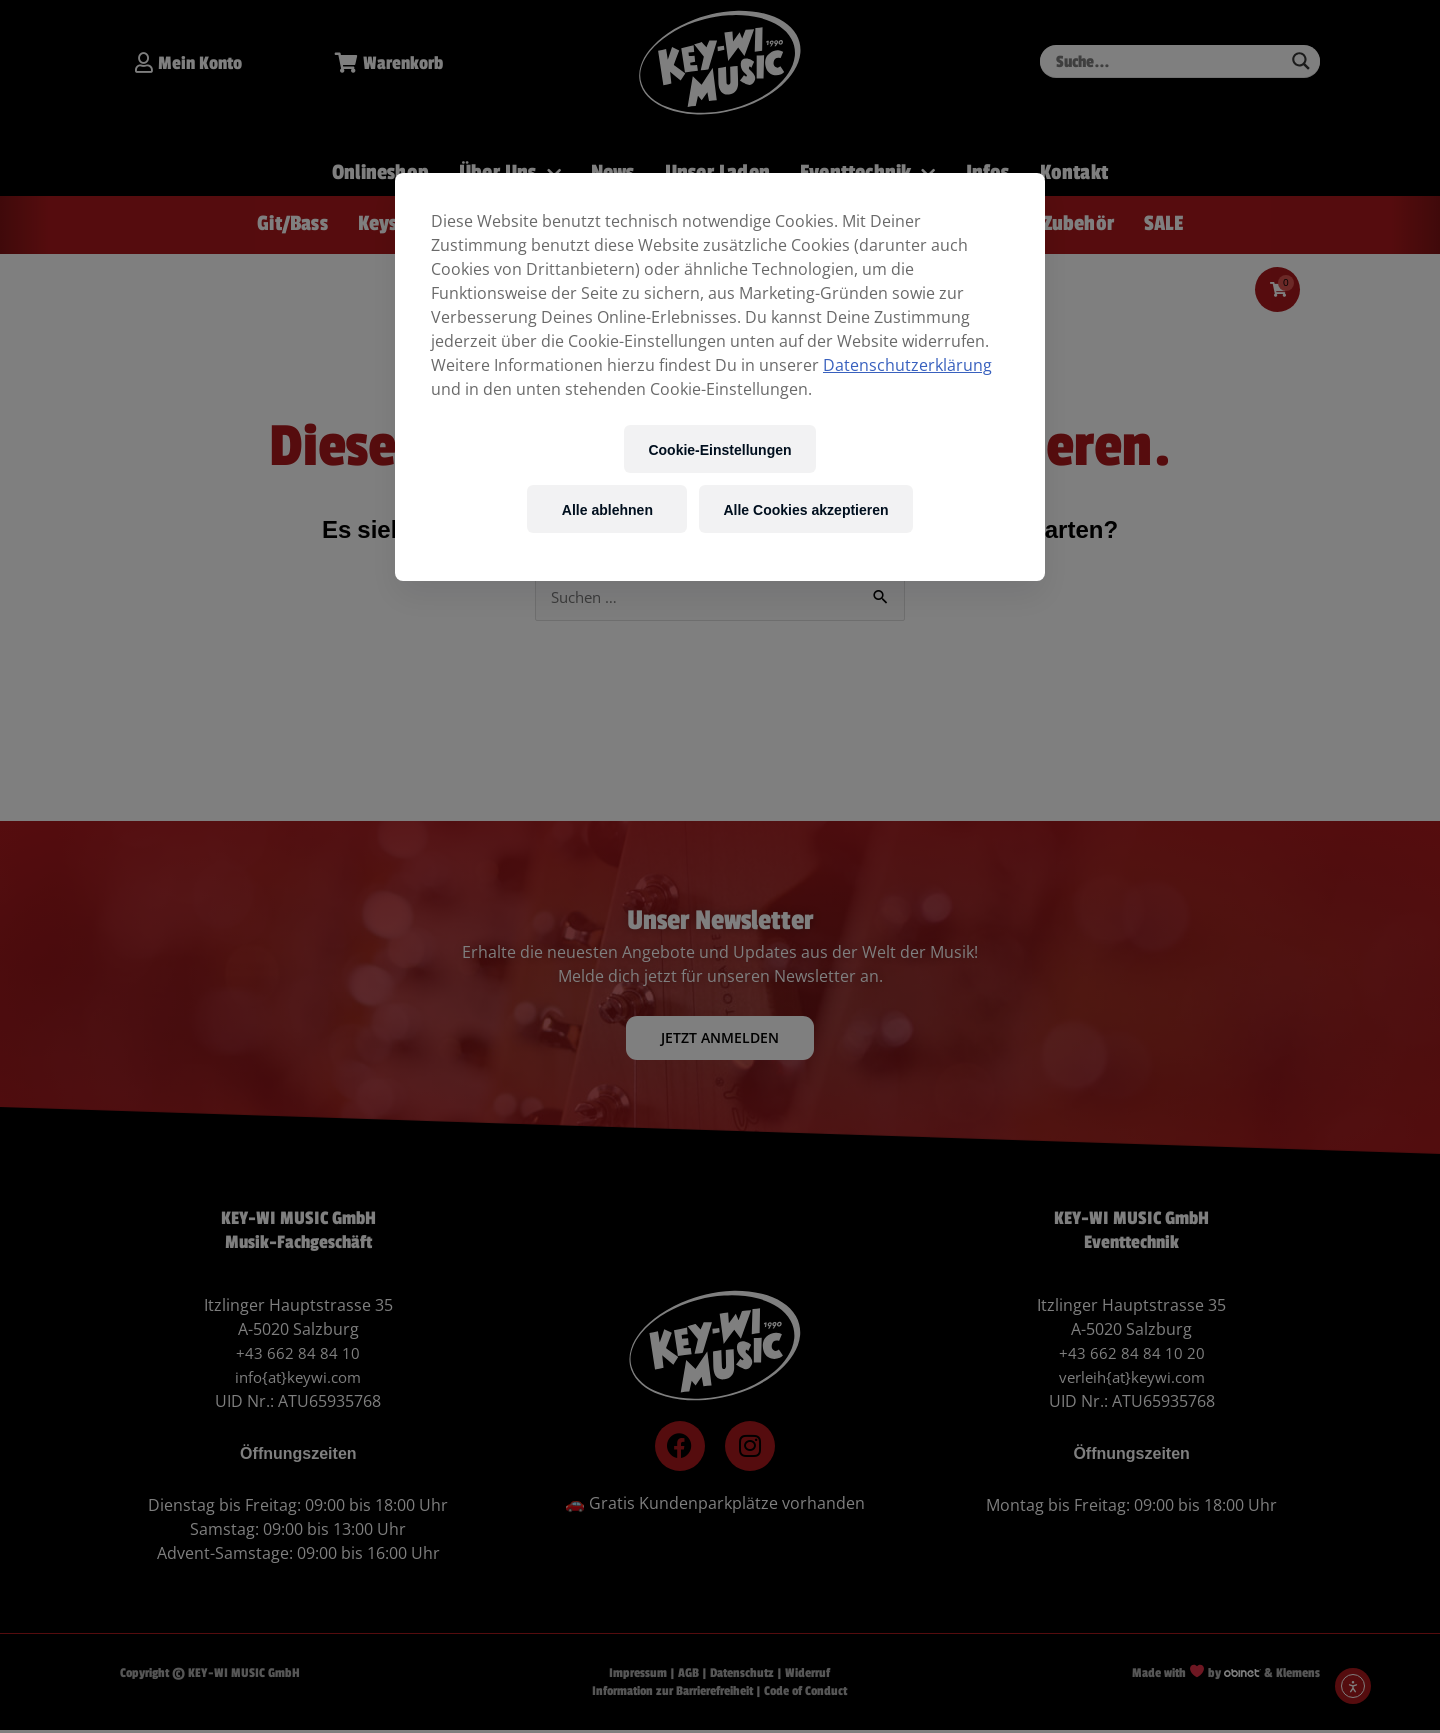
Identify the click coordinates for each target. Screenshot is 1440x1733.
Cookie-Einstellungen (719, 449)
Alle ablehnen (607, 509)
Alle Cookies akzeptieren (805, 509)
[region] (720, 377)
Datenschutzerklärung (907, 365)
